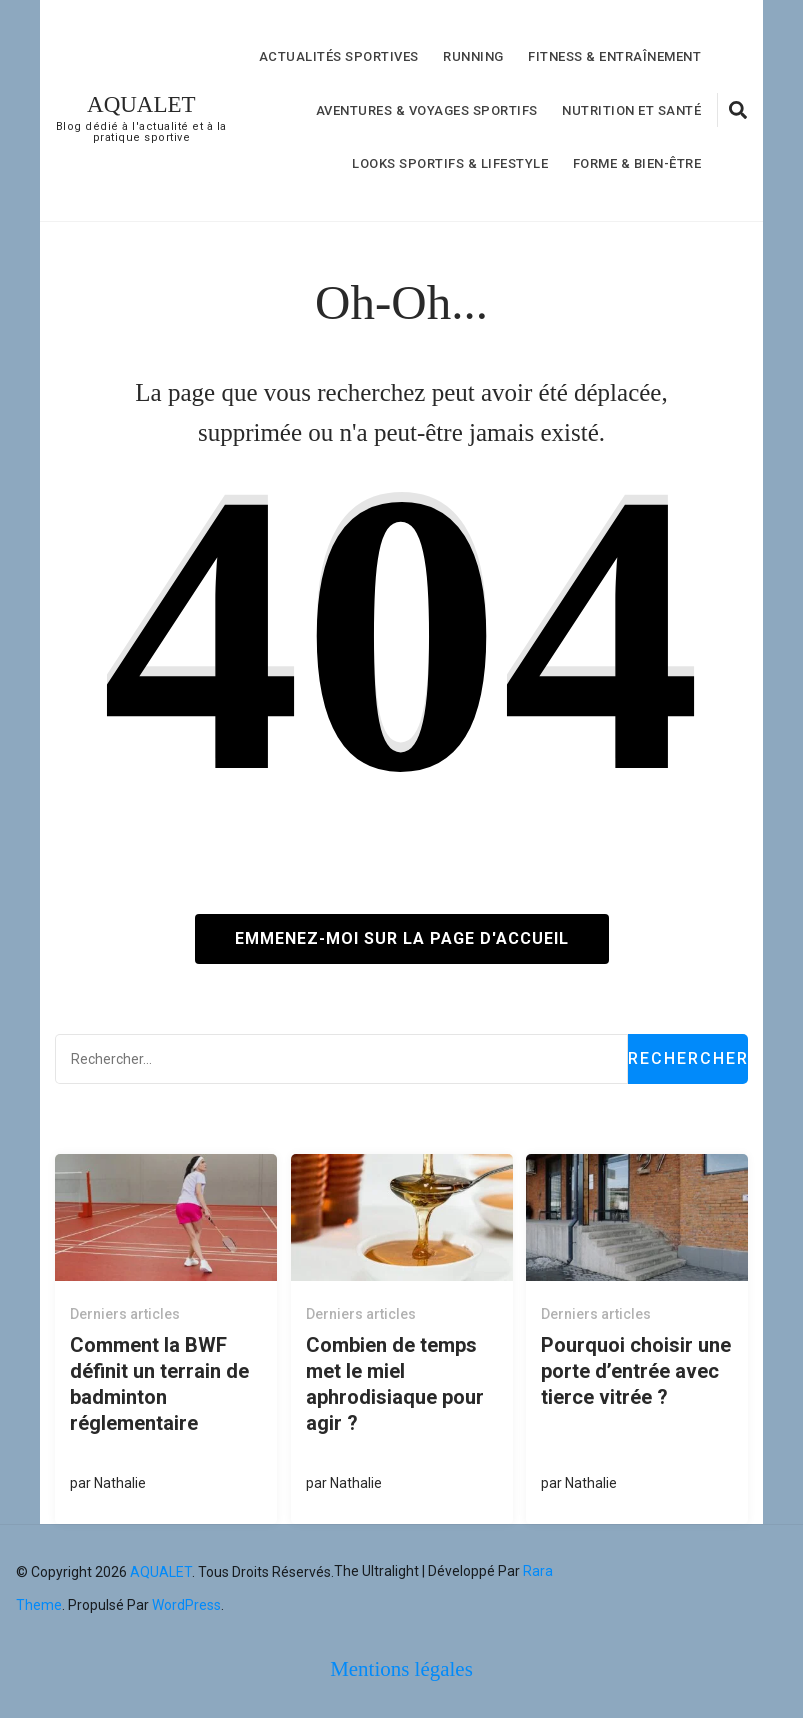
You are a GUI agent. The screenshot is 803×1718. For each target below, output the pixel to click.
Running (473, 56)
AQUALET (141, 104)
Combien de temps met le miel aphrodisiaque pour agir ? (395, 1384)
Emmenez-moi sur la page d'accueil (402, 938)
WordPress (186, 1605)
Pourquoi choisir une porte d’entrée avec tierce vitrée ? (636, 1371)
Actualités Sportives (339, 56)
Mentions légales (401, 1669)
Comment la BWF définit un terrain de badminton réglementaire (159, 1384)
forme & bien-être (637, 163)
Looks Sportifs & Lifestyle (450, 163)
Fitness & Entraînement (614, 56)
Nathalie (120, 1483)
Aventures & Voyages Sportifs (427, 110)
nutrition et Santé (631, 110)
